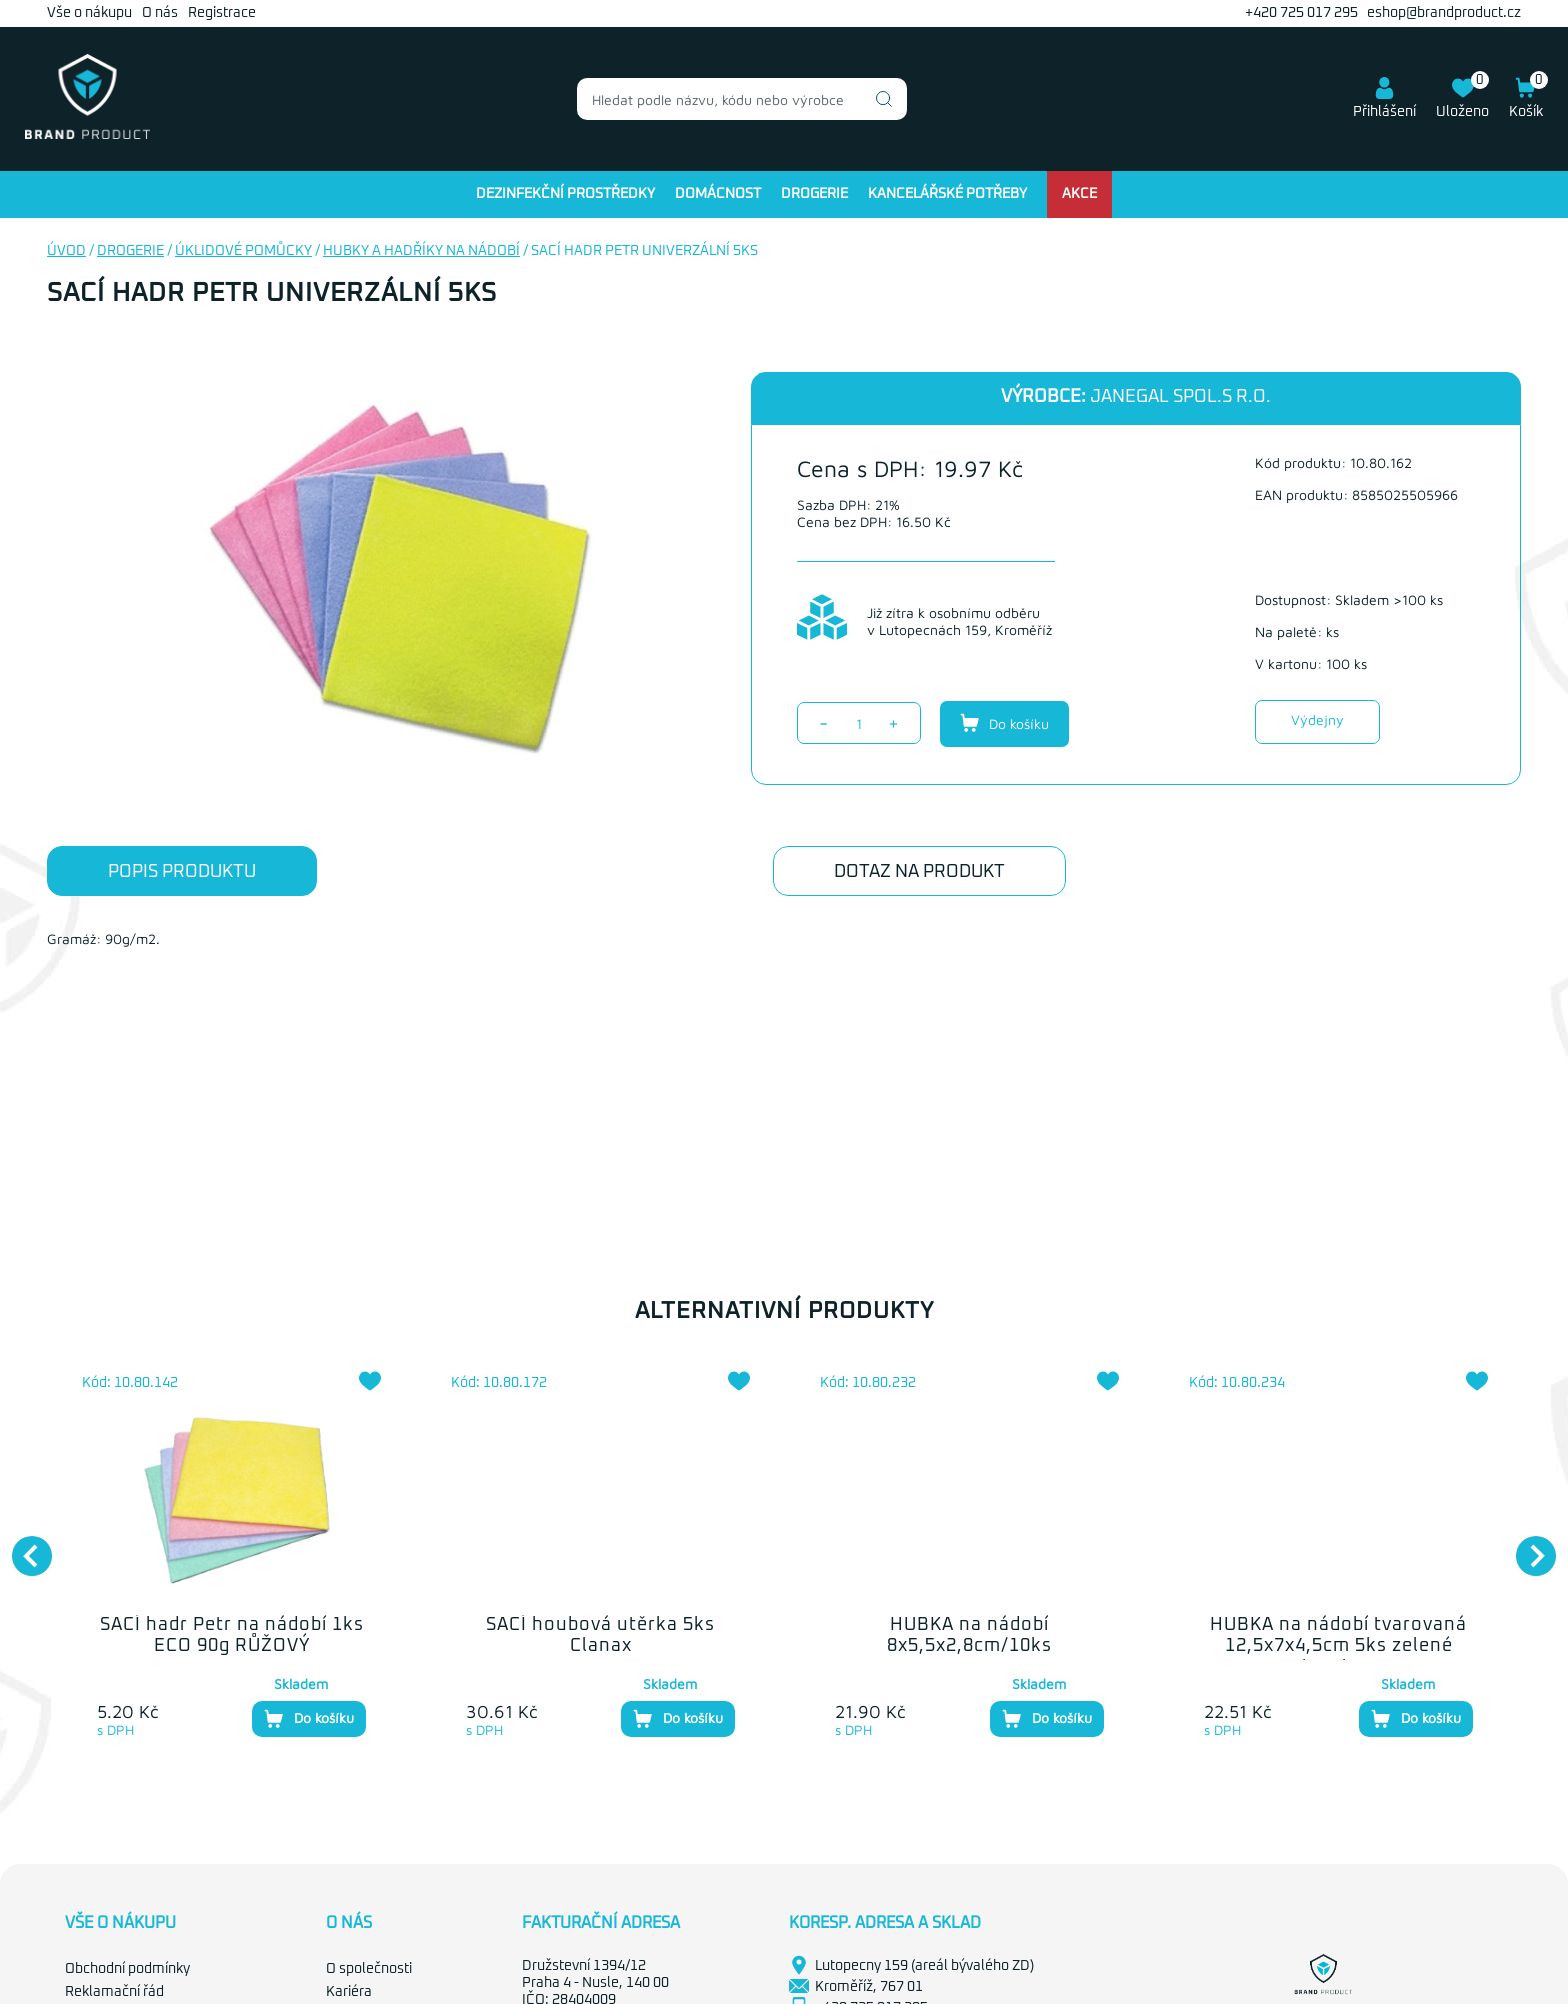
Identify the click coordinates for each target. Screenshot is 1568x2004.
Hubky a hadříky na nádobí (421, 251)
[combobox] (742, 99)
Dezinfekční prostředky (565, 194)
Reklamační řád (114, 1992)
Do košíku (1004, 723)
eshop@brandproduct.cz (1444, 13)
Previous (22, 1546)
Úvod (66, 251)
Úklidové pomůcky (243, 251)
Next (1526, 1546)
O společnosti (369, 1969)
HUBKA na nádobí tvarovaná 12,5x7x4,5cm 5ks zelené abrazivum (1338, 1646)
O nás (160, 13)
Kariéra (349, 1992)
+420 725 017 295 (1301, 13)
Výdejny (1317, 719)
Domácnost (718, 194)
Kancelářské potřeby (947, 194)
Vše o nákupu (89, 13)
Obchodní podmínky (127, 1969)
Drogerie (814, 194)
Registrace (222, 13)
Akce (1079, 194)
